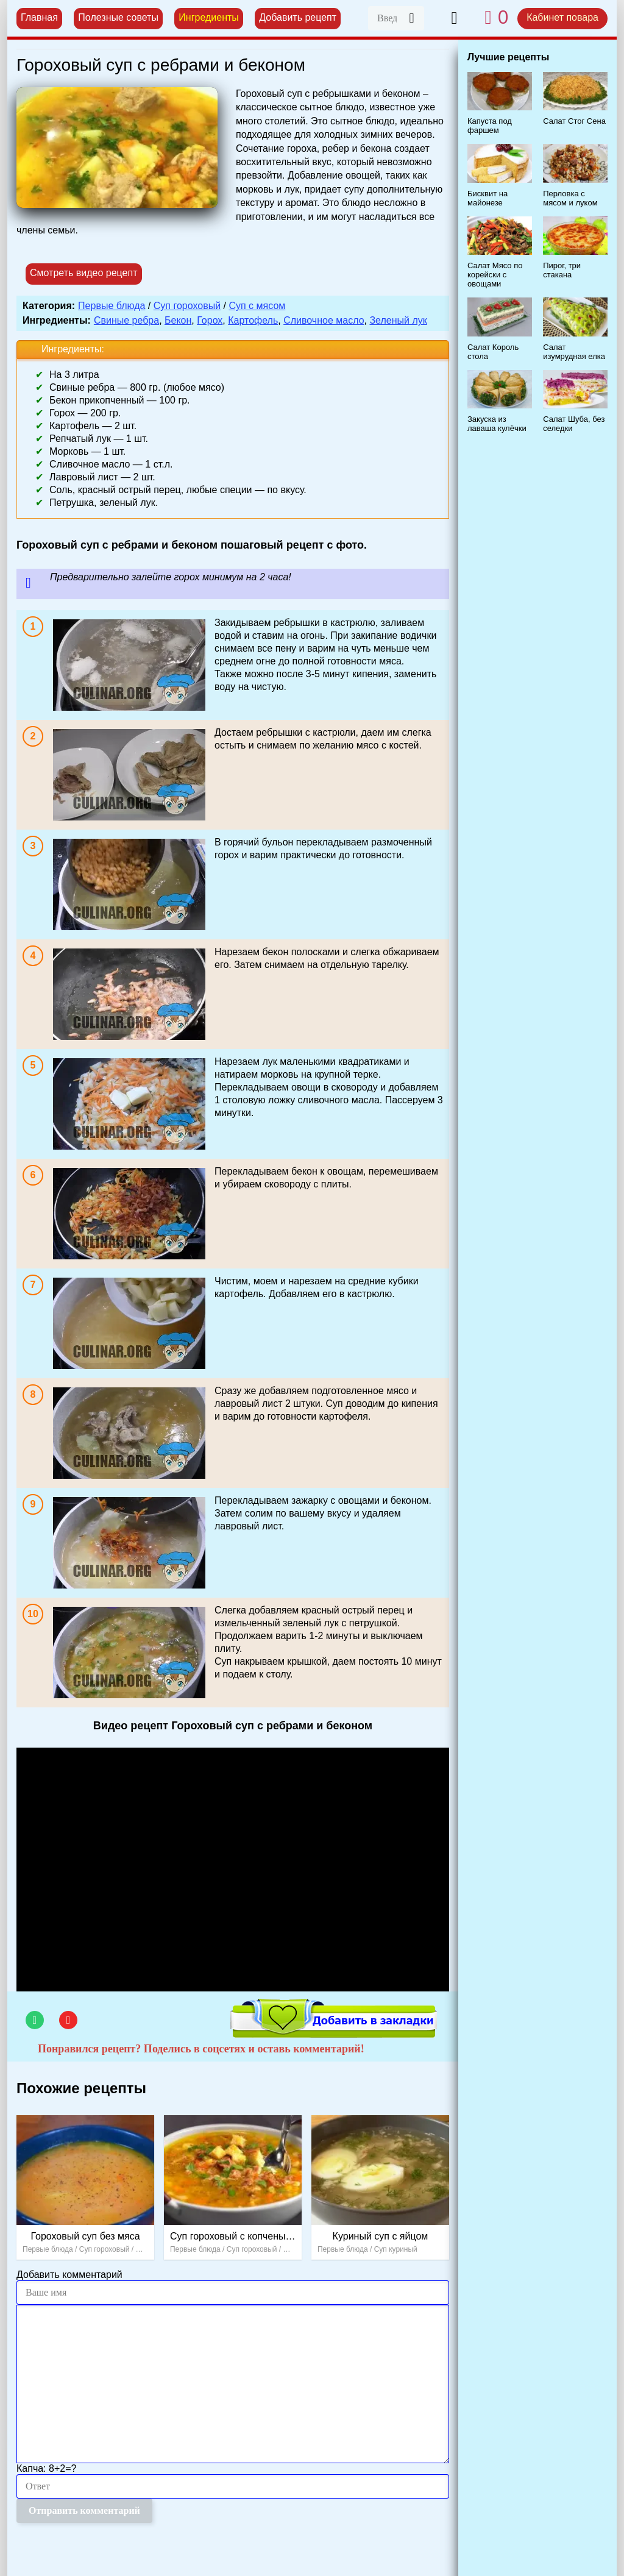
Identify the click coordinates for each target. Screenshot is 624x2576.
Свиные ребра (126, 320)
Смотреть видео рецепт (84, 273)
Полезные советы (118, 17)
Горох (209, 320)
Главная (39, 17)
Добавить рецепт (297, 17)
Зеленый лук (398, 320)
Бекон (178, 320)
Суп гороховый (187, 306)
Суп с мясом (257, 306)
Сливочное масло (323, 320)
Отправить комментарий (84, 2510)
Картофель (253, 320)
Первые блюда (111, 306)
